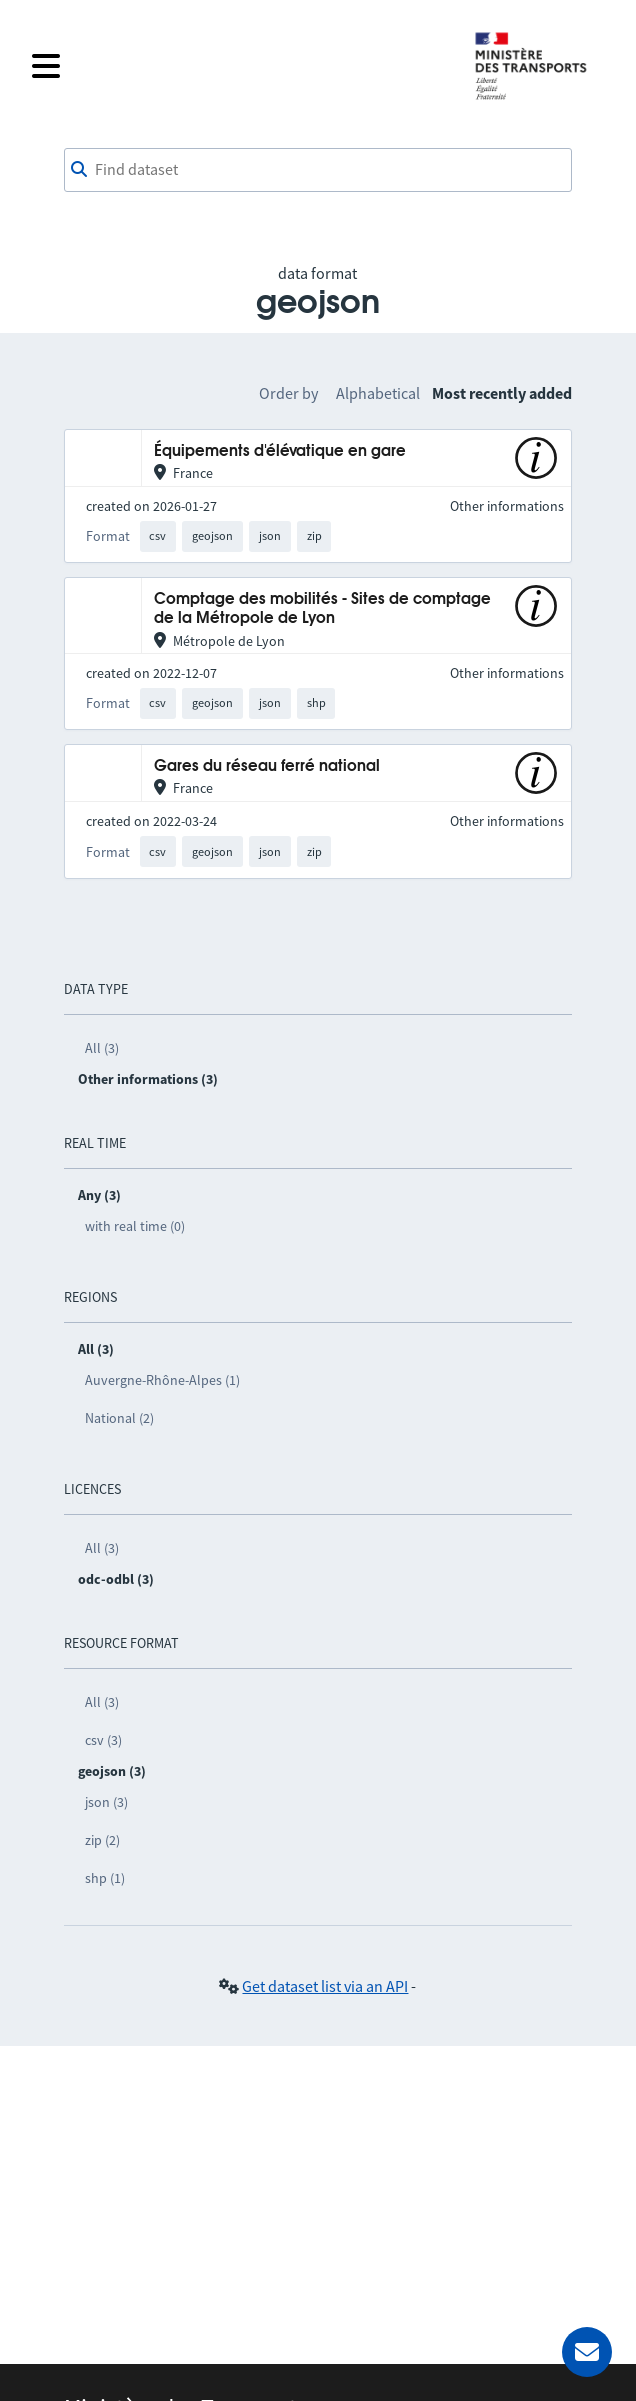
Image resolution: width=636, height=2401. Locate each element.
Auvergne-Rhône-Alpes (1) (162, 1380)
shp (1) (105, 1878)
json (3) (106, 1802)
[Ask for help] (587, 2352)
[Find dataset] (318, 170)
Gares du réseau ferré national (267, 766)
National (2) (119, 1418)
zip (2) (102, 1840)
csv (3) (103, 1740)
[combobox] (318, 170)
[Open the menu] (240, 66)
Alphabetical (378, 393)
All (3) (102, 1048)
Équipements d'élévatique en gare (280, 451)
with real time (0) (135, 1226)
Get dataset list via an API (325, 1986)
